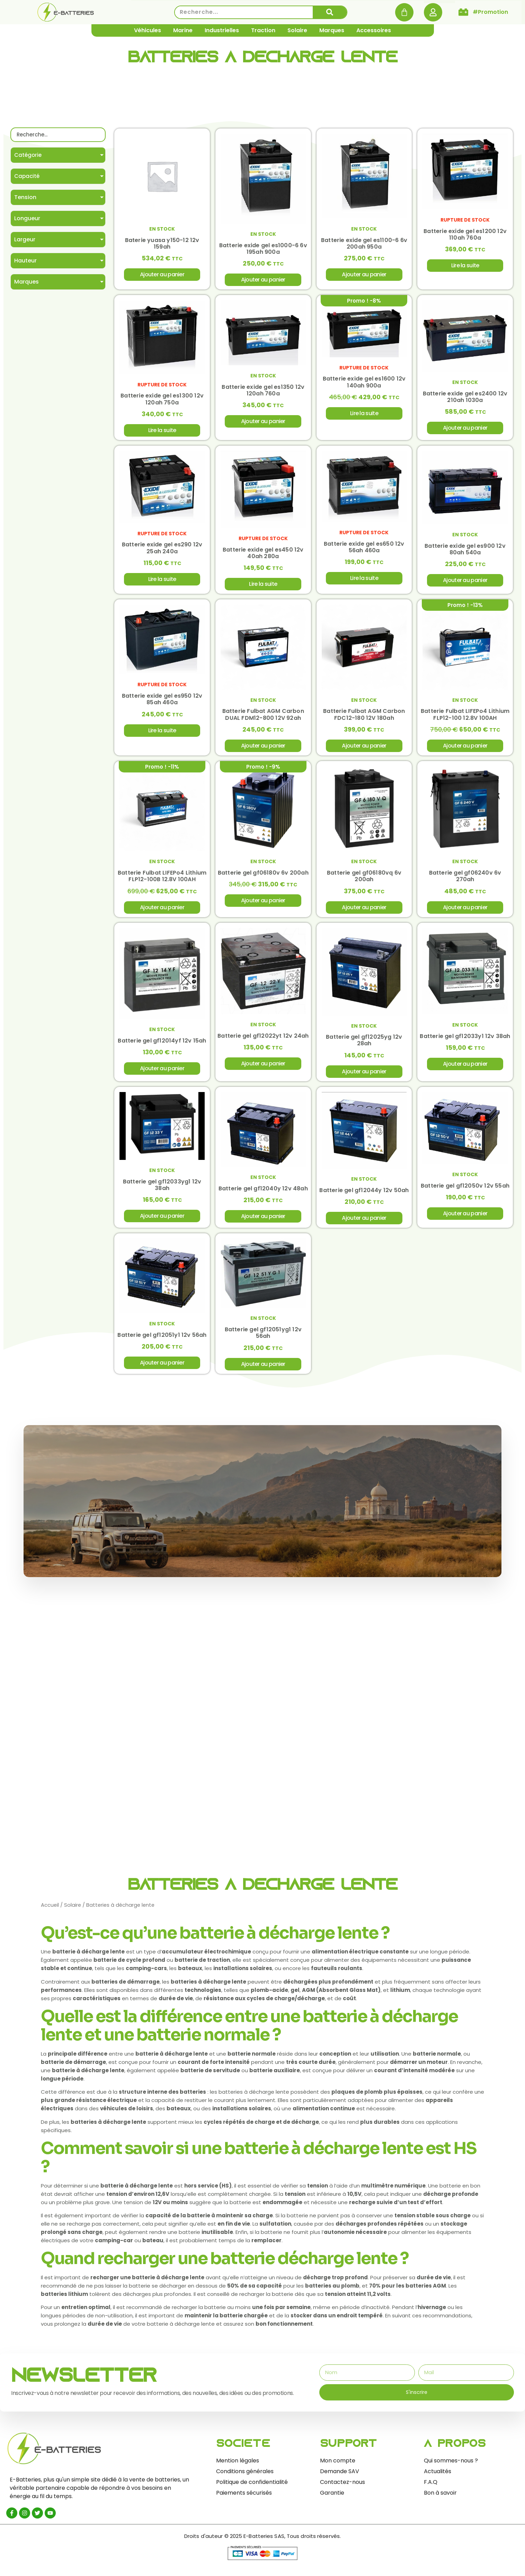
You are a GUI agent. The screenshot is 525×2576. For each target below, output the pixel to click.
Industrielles (222, 30)
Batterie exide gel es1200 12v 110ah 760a (465, 235)
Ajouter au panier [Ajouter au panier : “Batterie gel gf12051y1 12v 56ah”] (162, 1369)
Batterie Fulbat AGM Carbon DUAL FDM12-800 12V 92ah (263, 717)
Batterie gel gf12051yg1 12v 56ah (263, 1339)
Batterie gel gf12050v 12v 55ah (465, 1191)
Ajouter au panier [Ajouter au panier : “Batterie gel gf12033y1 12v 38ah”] (465, 1068)
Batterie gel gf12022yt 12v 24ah (263, 1041)
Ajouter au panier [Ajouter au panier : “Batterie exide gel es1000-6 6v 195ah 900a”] (263, 280)
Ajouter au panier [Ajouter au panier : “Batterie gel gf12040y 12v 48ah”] (263, 1222)
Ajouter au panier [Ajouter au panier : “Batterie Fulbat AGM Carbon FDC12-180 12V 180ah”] (364, 749)
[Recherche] (58, 134)
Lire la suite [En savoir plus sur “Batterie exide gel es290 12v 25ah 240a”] (162, 581)
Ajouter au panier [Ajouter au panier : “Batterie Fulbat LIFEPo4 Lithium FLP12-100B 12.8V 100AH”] (162, 911)
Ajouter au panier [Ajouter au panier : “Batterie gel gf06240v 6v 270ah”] (465, 911)
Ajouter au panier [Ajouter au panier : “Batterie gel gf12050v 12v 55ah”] (465, 1219)
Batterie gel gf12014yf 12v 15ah (162, 1045)
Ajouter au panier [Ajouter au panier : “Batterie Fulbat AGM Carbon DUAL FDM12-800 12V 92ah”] (263, 749)
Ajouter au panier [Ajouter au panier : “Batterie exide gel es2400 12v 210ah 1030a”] (465, 429)
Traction (263, 30)
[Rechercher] (330, 12)
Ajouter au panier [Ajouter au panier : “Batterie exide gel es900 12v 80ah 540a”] (465, 583)
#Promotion (490, 12)
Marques (331, 30)
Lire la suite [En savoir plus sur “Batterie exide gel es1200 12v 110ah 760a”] (465, 266)
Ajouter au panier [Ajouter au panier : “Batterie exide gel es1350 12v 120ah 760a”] (263, 423)
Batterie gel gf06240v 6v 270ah (465, 880)
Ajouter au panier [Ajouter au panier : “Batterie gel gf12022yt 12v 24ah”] (263, 1068)
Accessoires (373, 30)
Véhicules (147, 30)
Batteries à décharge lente (262, 58)
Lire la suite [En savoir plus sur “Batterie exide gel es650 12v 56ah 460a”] (364, 580)
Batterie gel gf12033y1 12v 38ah (465, 1041)
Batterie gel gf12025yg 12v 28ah (364, 1045)
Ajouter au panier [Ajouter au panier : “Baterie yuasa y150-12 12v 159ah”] (162, 275)
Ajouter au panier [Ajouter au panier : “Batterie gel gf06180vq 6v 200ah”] (364, 911)
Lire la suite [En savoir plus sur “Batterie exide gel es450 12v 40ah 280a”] (263, 586)
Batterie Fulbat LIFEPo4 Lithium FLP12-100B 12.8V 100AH (162, 880)
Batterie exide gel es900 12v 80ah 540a (465, 551)
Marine (183, 30)
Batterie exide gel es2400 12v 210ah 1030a (465, 398)
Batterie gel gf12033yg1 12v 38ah (162, 1190)
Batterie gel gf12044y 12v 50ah (364, 1196)
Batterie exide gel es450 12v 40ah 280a (263, 555)
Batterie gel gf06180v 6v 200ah (263, 876)
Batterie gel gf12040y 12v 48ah (263, 1194)
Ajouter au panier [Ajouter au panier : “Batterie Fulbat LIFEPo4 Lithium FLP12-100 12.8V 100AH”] (465, 749)
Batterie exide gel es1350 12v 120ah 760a (263, 391)
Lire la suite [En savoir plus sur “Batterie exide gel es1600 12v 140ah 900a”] (364, 415)
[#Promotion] (463, 12)
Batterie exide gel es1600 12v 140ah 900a (364, 383)
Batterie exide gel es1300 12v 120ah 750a (162, 400)
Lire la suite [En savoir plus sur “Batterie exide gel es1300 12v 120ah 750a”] (162, 432)
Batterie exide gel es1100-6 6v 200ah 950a (364, 244)
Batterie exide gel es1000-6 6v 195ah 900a (263, 249)
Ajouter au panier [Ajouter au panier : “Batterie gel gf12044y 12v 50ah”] (364, 1223)
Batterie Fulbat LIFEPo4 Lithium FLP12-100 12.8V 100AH (465, 717)
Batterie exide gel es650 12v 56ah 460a (364, 549)
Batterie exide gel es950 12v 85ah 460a (162, 702)
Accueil (50, 1911)
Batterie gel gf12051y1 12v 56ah (161, 1341)
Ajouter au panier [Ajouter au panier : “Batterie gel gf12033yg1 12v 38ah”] (162, 1221)
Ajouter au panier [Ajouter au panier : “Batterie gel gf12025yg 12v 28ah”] (364, 1076)
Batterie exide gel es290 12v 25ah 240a (162, 550)
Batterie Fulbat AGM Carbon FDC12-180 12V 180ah (364, 717)
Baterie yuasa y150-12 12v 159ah (162, 244)
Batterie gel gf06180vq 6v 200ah (364, 880)
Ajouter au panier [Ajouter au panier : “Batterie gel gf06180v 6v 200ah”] (263, 905)
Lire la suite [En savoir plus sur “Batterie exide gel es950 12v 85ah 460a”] (162, 733)
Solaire (297, 30)
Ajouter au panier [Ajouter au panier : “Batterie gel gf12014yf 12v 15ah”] (162, 1073)
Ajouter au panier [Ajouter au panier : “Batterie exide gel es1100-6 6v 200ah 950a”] (364, 275)
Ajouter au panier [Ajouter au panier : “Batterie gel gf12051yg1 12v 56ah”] (263, 1370)
